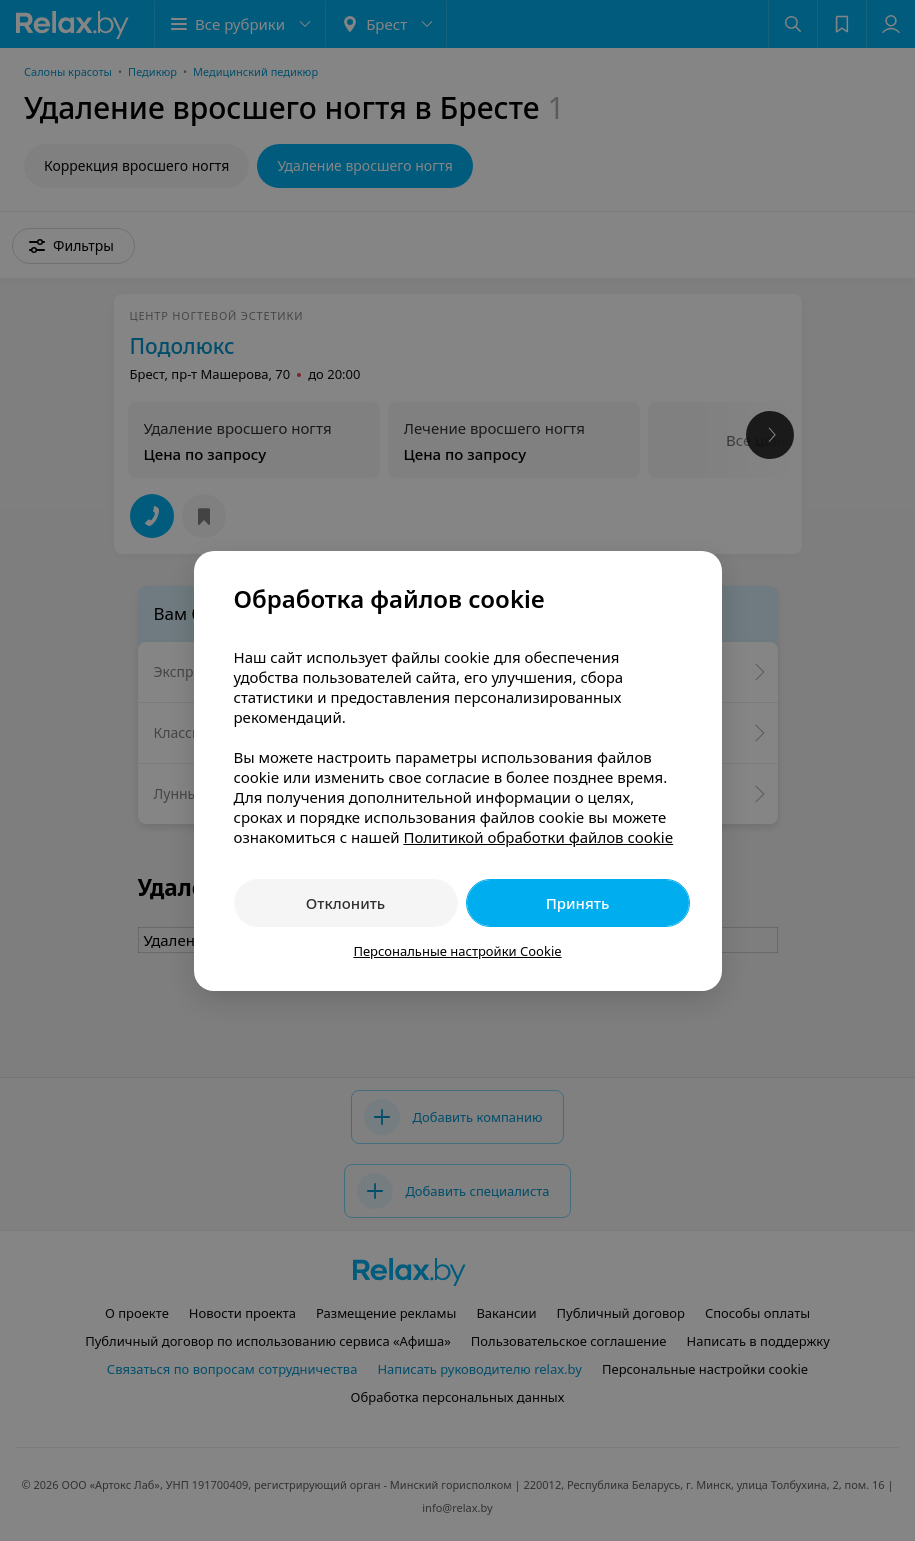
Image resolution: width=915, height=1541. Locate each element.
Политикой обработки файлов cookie (538, 837)
